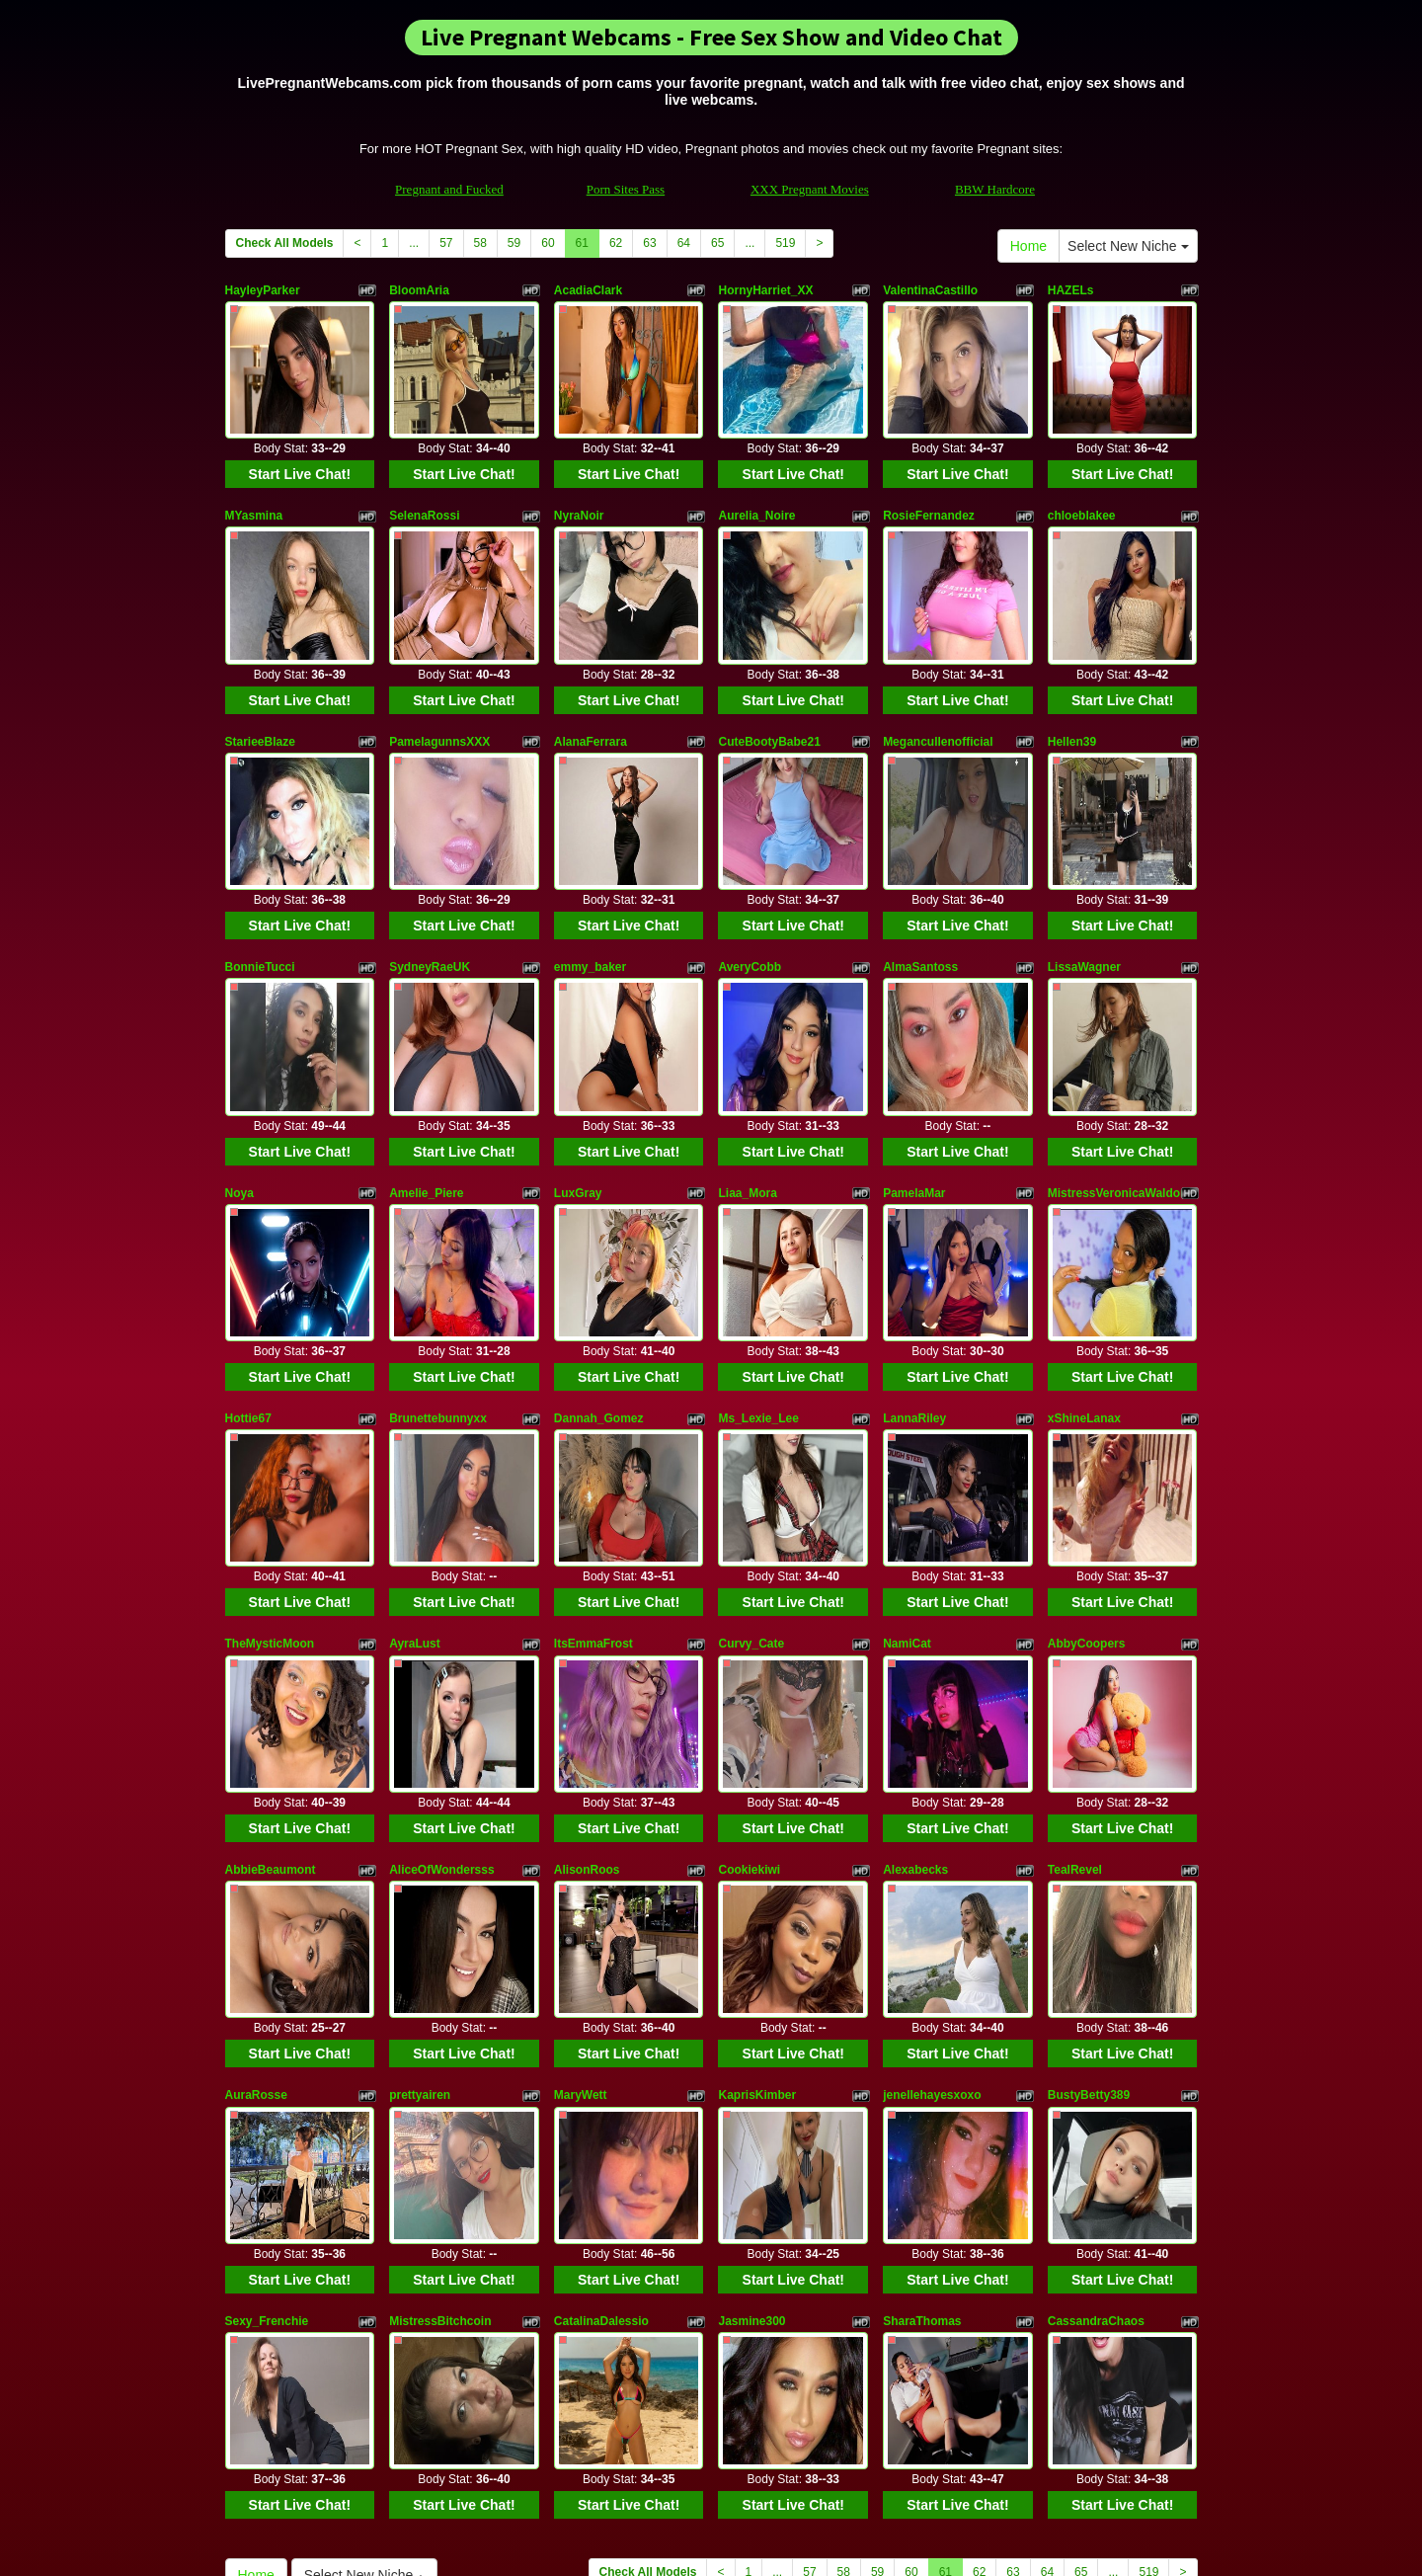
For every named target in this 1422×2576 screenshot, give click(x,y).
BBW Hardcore (995, 189)
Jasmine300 (751, 2105)
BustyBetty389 (1089, 1903)
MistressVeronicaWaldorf (1118, 1096)
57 (445, 243)
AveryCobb (749, 895)
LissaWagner (1084, 895)
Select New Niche (1127, 246)
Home (1028, 246)
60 (547, 243)
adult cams (931, 2404)
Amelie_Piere (426, 1096)
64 (683, 243)
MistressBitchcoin (440, 2105)
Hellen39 (1072, 693)
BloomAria (419, 290)
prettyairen (419, 1903)
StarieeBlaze (260, 693)
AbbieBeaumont (270, 1702)
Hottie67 (248, 1298)
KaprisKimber (757, 1903)
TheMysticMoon (270, 1500)
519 (785, 243)
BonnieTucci (260, 895)
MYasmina (254, 492)
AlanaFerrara (590, 693)
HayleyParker (262, 290)
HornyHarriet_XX (765, 290)
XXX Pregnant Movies (809, 189)
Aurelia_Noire (756, 492)
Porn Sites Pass (626, 189)
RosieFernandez (929, 492)
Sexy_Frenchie (267, 2105)
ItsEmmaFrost (593, 1500)
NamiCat (907, 1500)
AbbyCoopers (1087, 1500)
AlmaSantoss (920, 895)
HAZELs (1071, 290)
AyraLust (414, 1500)
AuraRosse (256, 1903)
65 (717, 243)
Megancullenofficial (937, 693)
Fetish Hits (703, 2547)
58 (480, 243)
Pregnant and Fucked (449, 189)
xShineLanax (1084, 1298)
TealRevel (1075, 1702)
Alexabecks (915, 1702)
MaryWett (580, 1903)
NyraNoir (579, 492)
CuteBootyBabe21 (769, 693)
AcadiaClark (588, 290)
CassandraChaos (1096, 2105)
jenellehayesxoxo (932, 1903)
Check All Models (285, 243)
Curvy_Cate (751, 1500)
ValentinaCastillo (930, 290)
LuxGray (578, 1096)
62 (615, 243)
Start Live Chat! (300, 450)
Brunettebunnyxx (438, 1298)
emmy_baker (590, 895)
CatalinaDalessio (601, 2105)
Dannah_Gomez (599, 1298)
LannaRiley (914, 1298)
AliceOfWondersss (441, 1702)
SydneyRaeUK (429, 895)
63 (649, 243)
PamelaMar (914, 1096)
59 (514, 243)
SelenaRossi (424, 492)
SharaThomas (922, 2105)
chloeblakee (1082, 492)
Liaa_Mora (747, 1096)
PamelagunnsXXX (439, 693)
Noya (239, 1096)
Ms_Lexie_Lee (758, 1298)
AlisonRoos (587, 1702)
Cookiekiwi (749, 1702)
